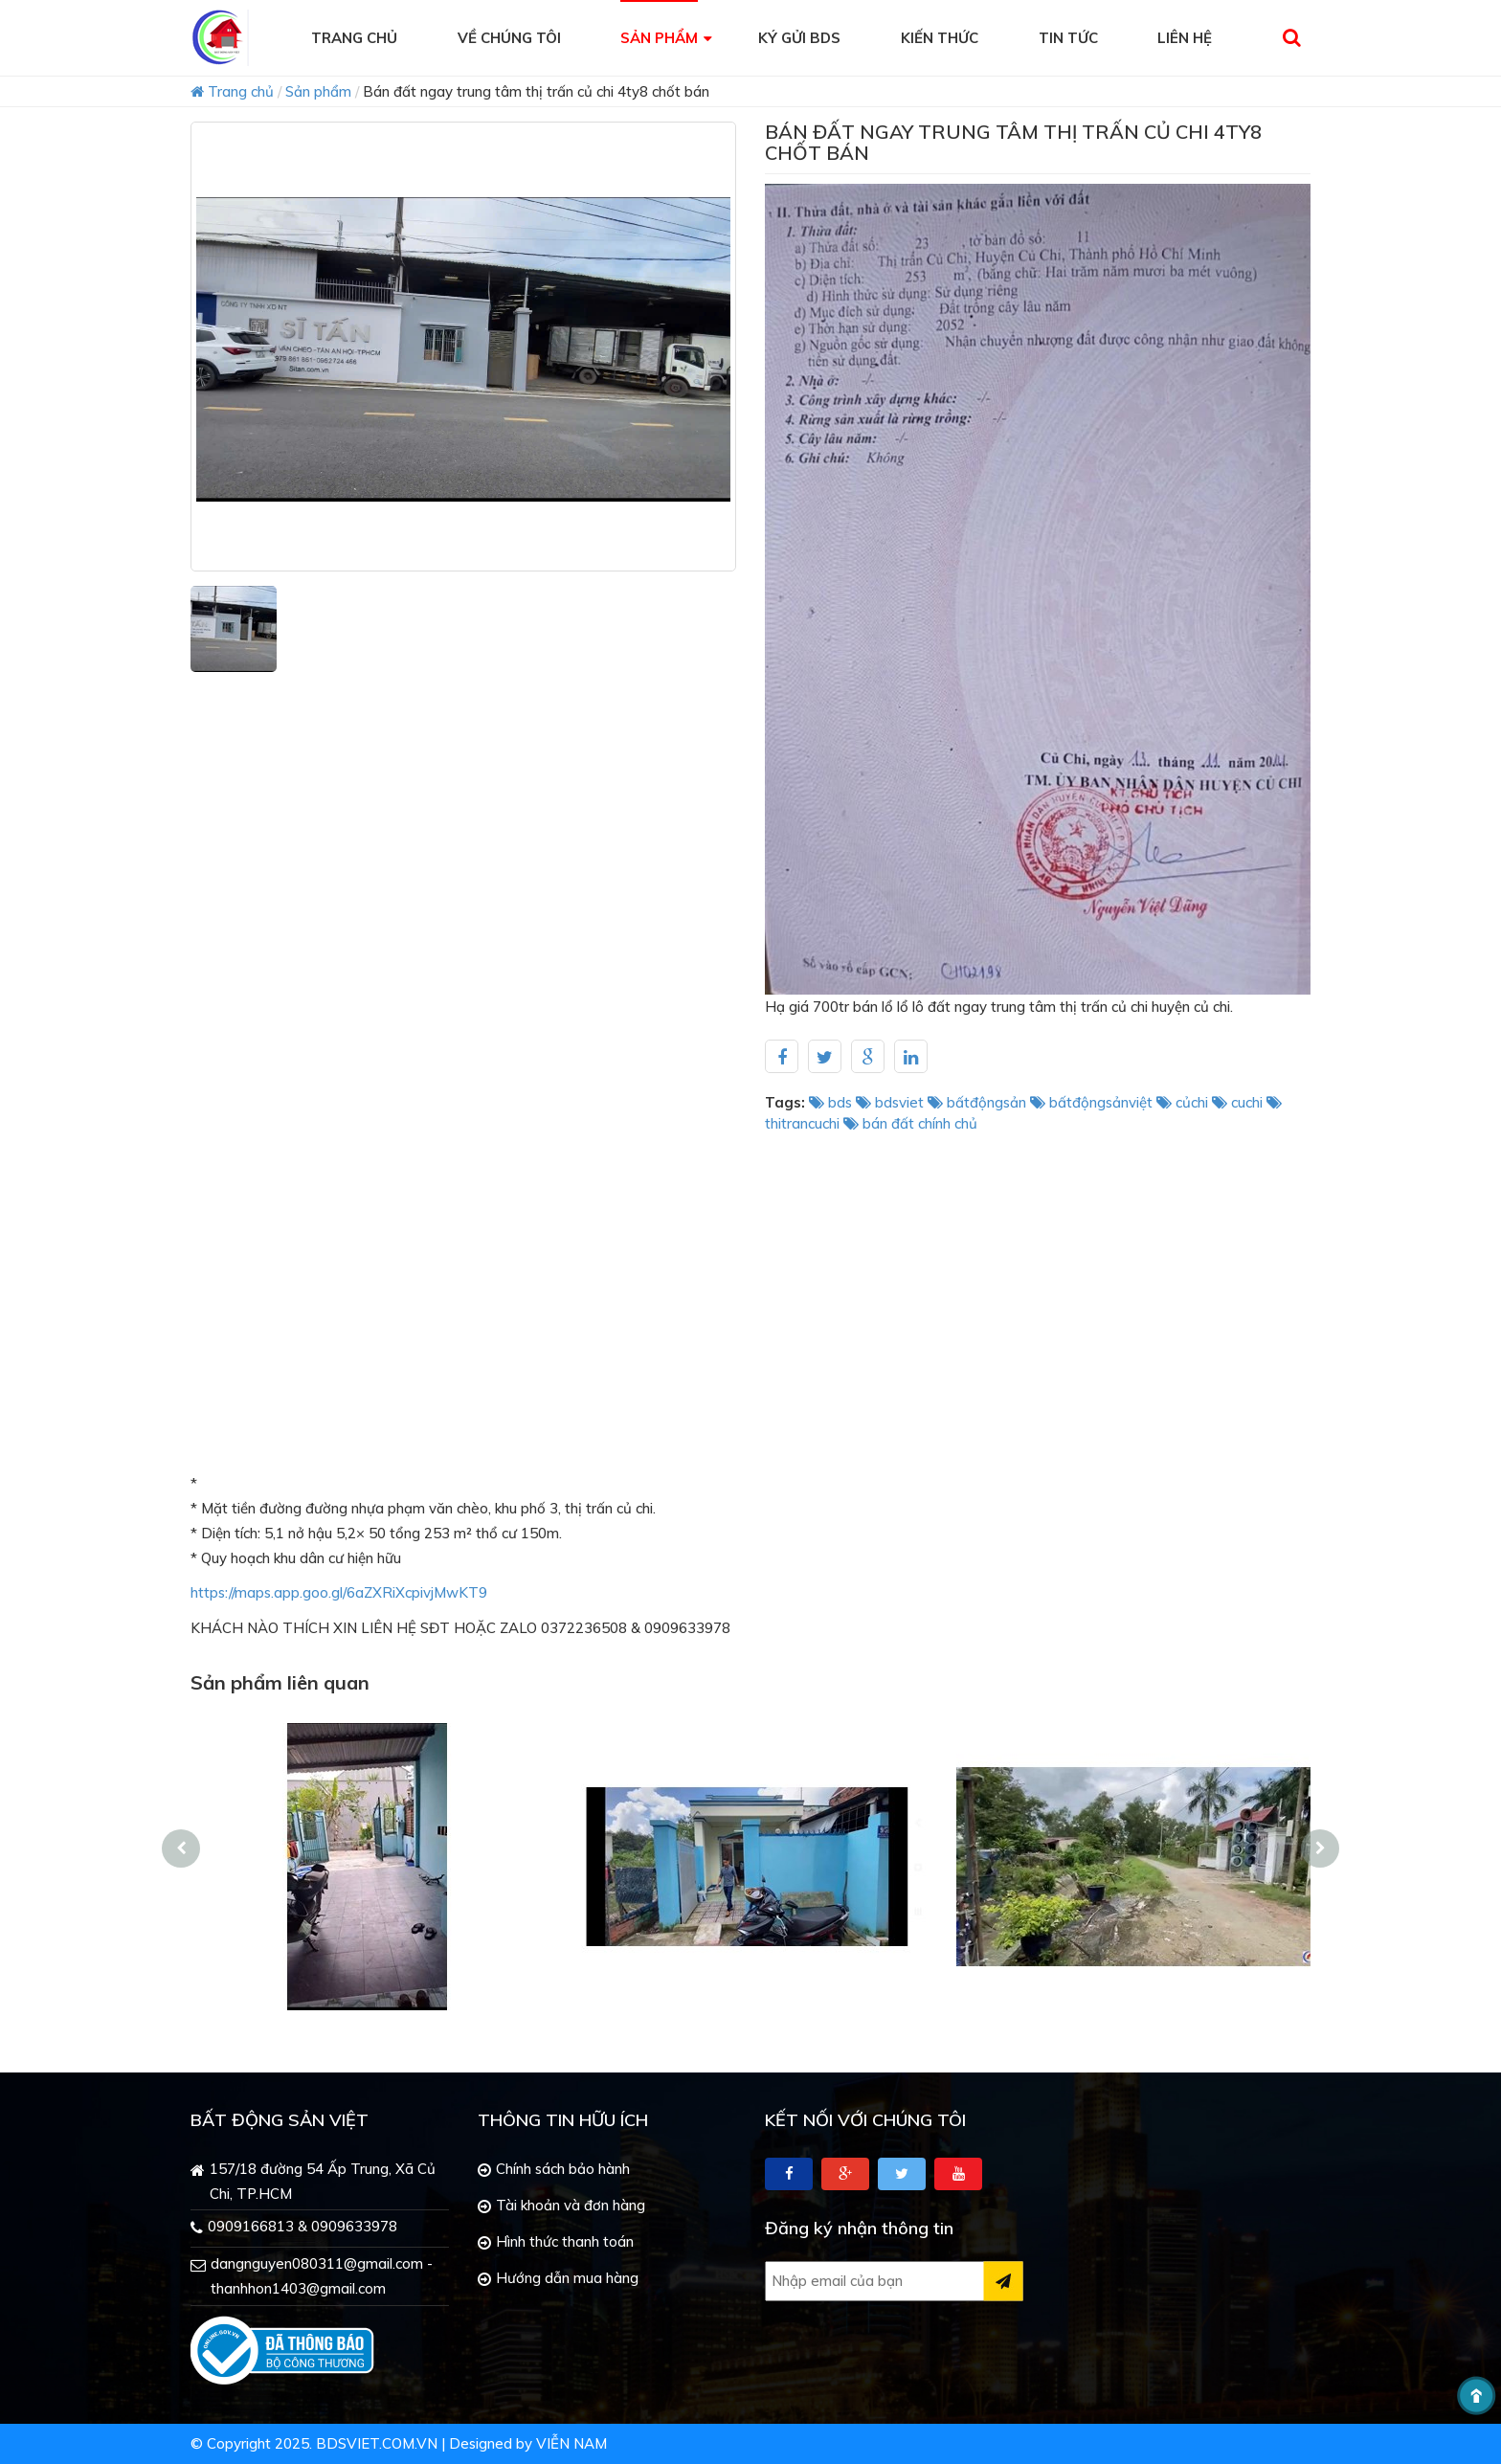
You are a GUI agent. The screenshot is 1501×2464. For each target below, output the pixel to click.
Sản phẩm (318, 91)
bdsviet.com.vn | (380, 2443)
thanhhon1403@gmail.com (298, 2288)
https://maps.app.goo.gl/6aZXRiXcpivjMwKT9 (338, 1592)
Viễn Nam (571, 2443)
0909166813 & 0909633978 (302, 2226)
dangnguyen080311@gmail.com (317, 2263)
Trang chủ (232, 91)
